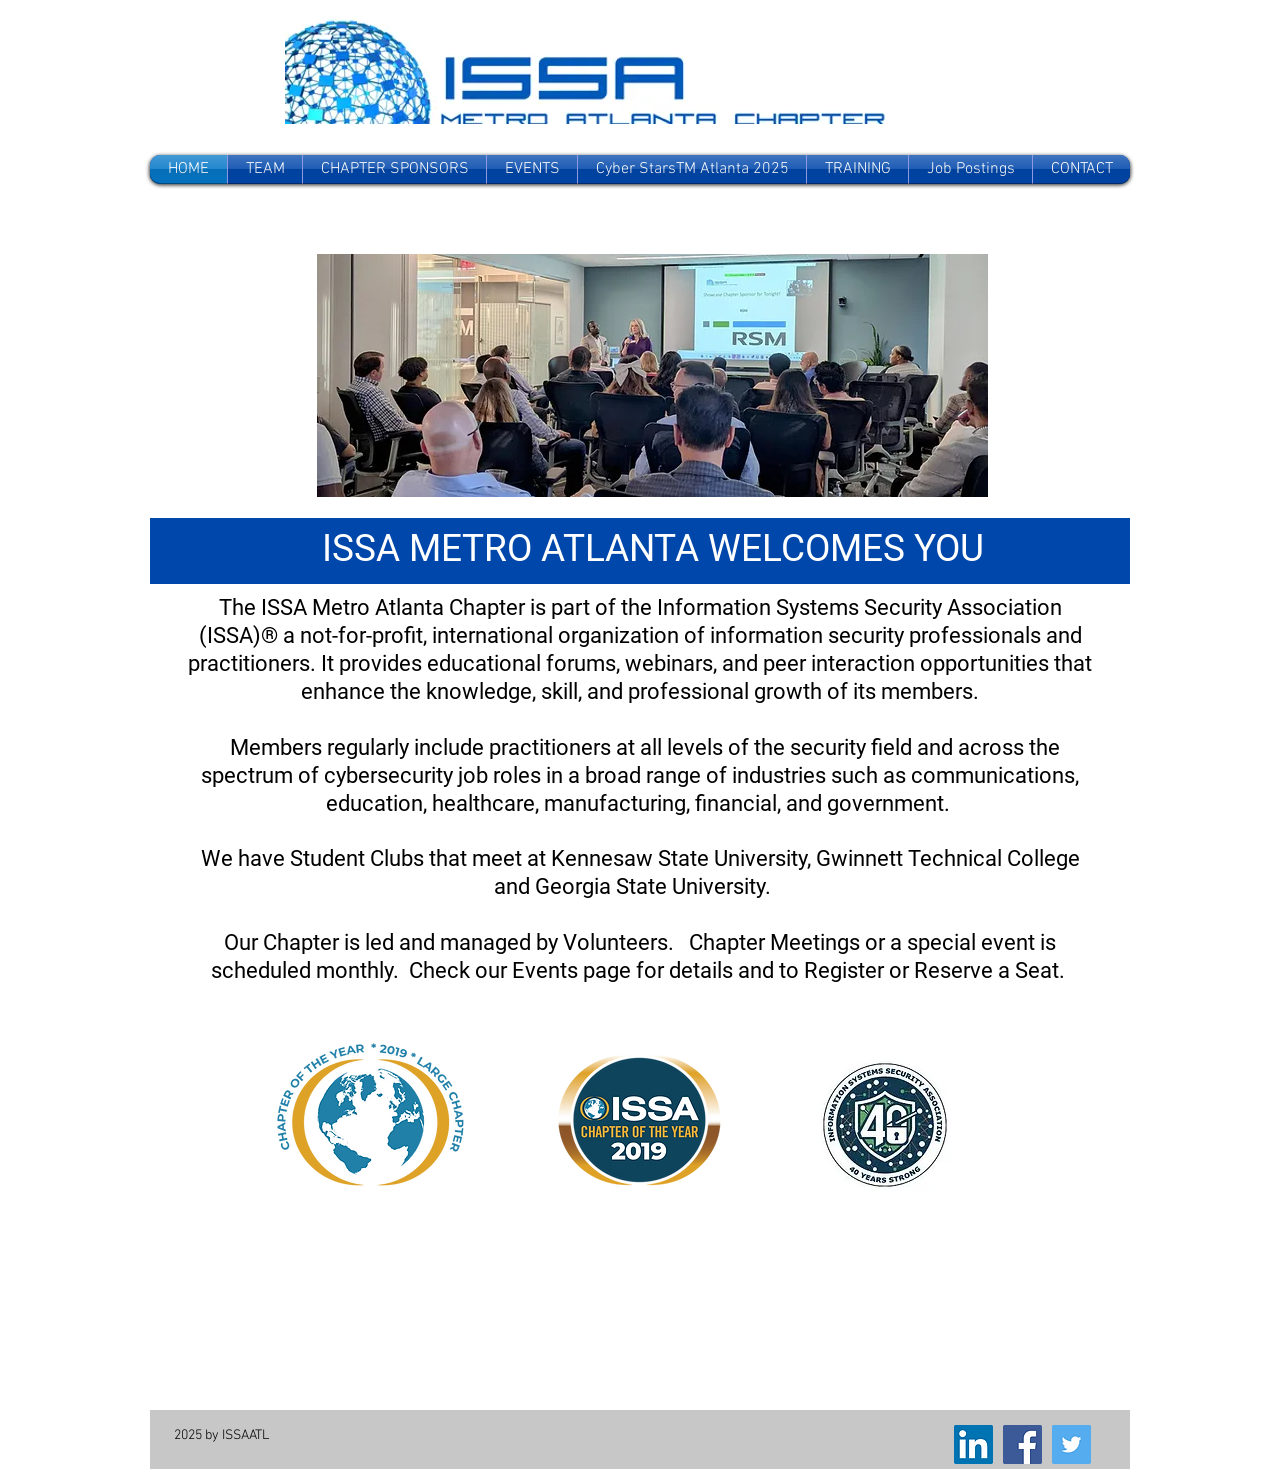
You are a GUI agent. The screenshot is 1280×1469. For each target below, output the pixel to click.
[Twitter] (1071, 1444)
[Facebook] (1022, 1444)
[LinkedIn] (973, 1444)
